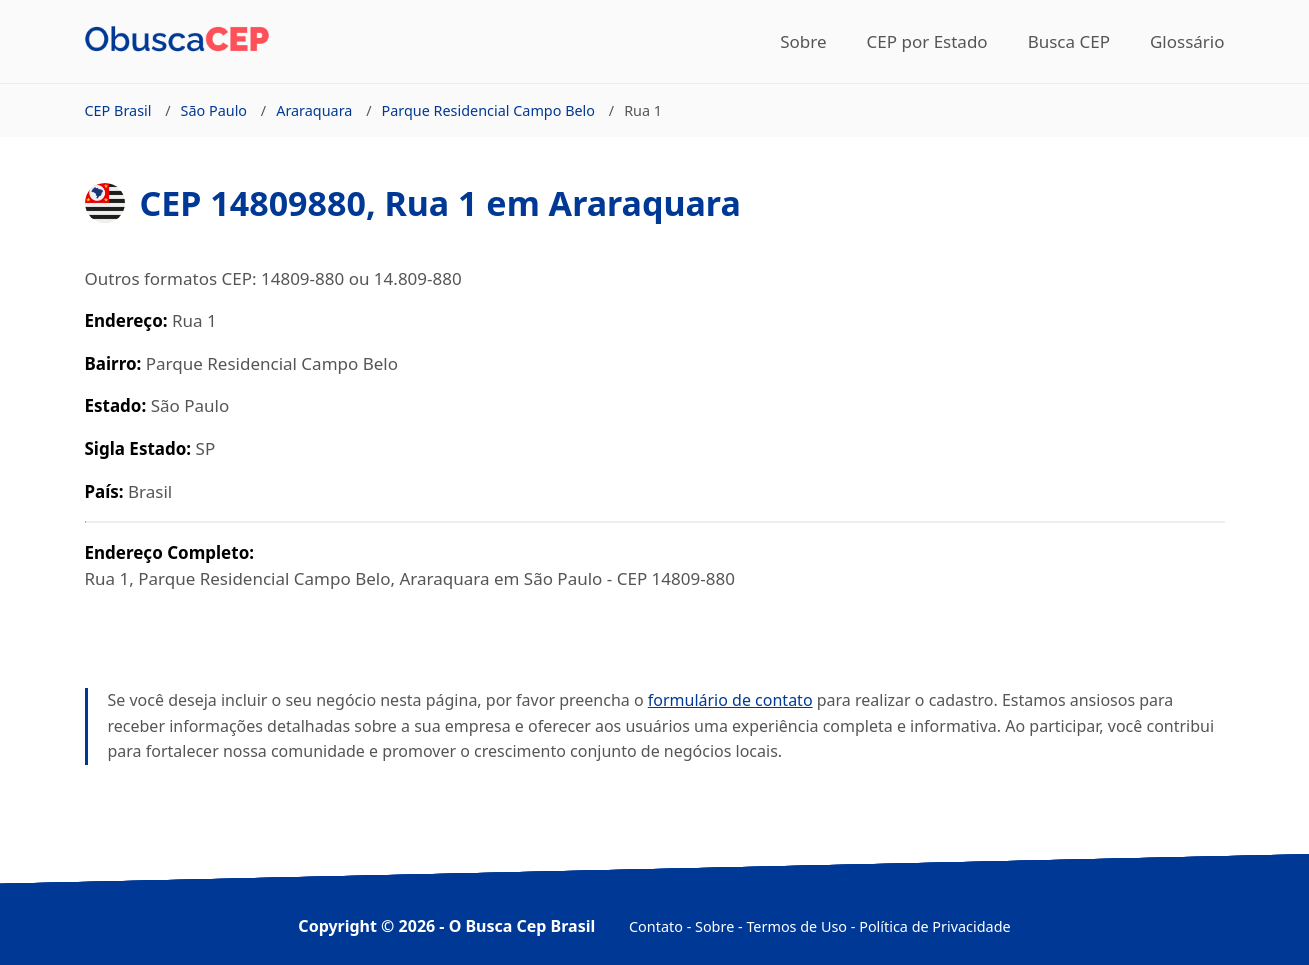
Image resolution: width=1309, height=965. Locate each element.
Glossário (1187, 41)
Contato (656, 926)
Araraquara (314, 110)
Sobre (803, 41)
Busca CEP (1069, 41)
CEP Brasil (118, 110)
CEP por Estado (927, 41)
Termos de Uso (796, 926)
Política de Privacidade (934, 926)
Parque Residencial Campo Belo (489, 110)
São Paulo (214, 110)
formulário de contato (730, 700)
